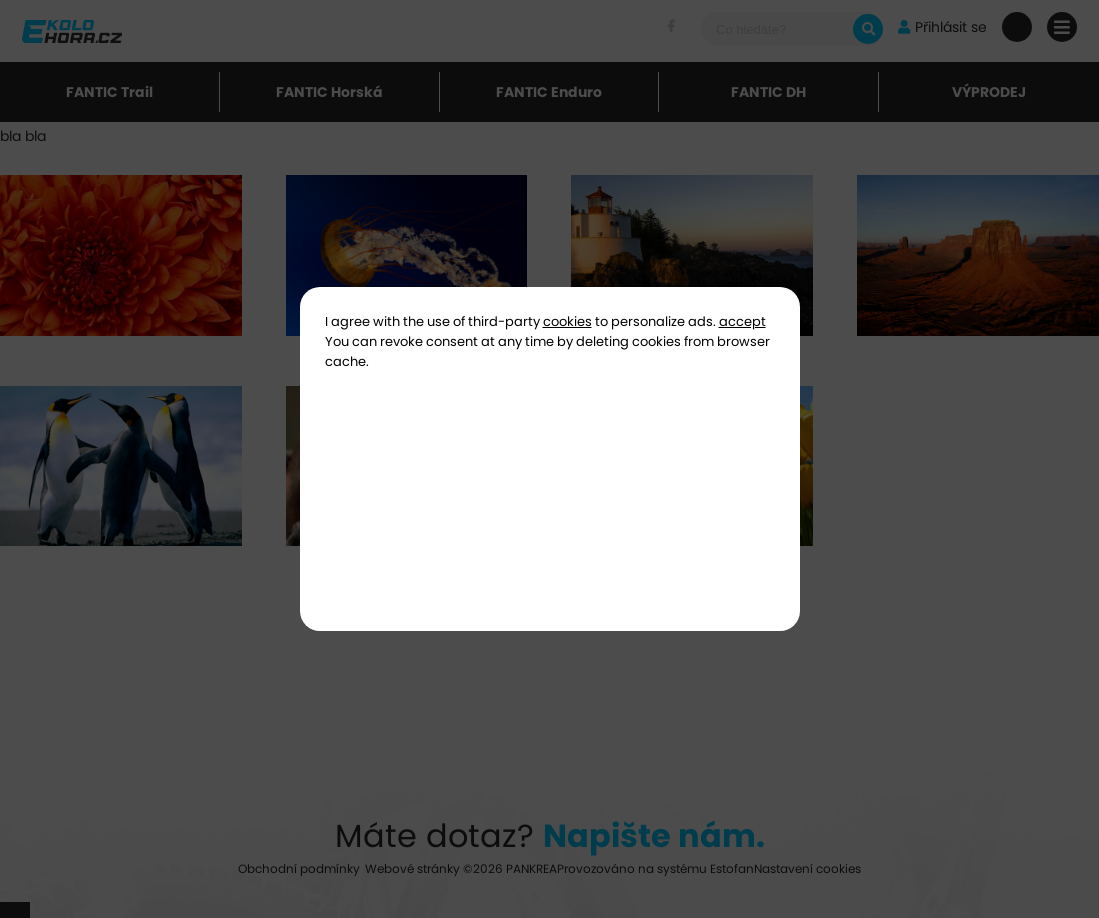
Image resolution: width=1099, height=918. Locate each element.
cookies (567, 321)
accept (742, 321)
